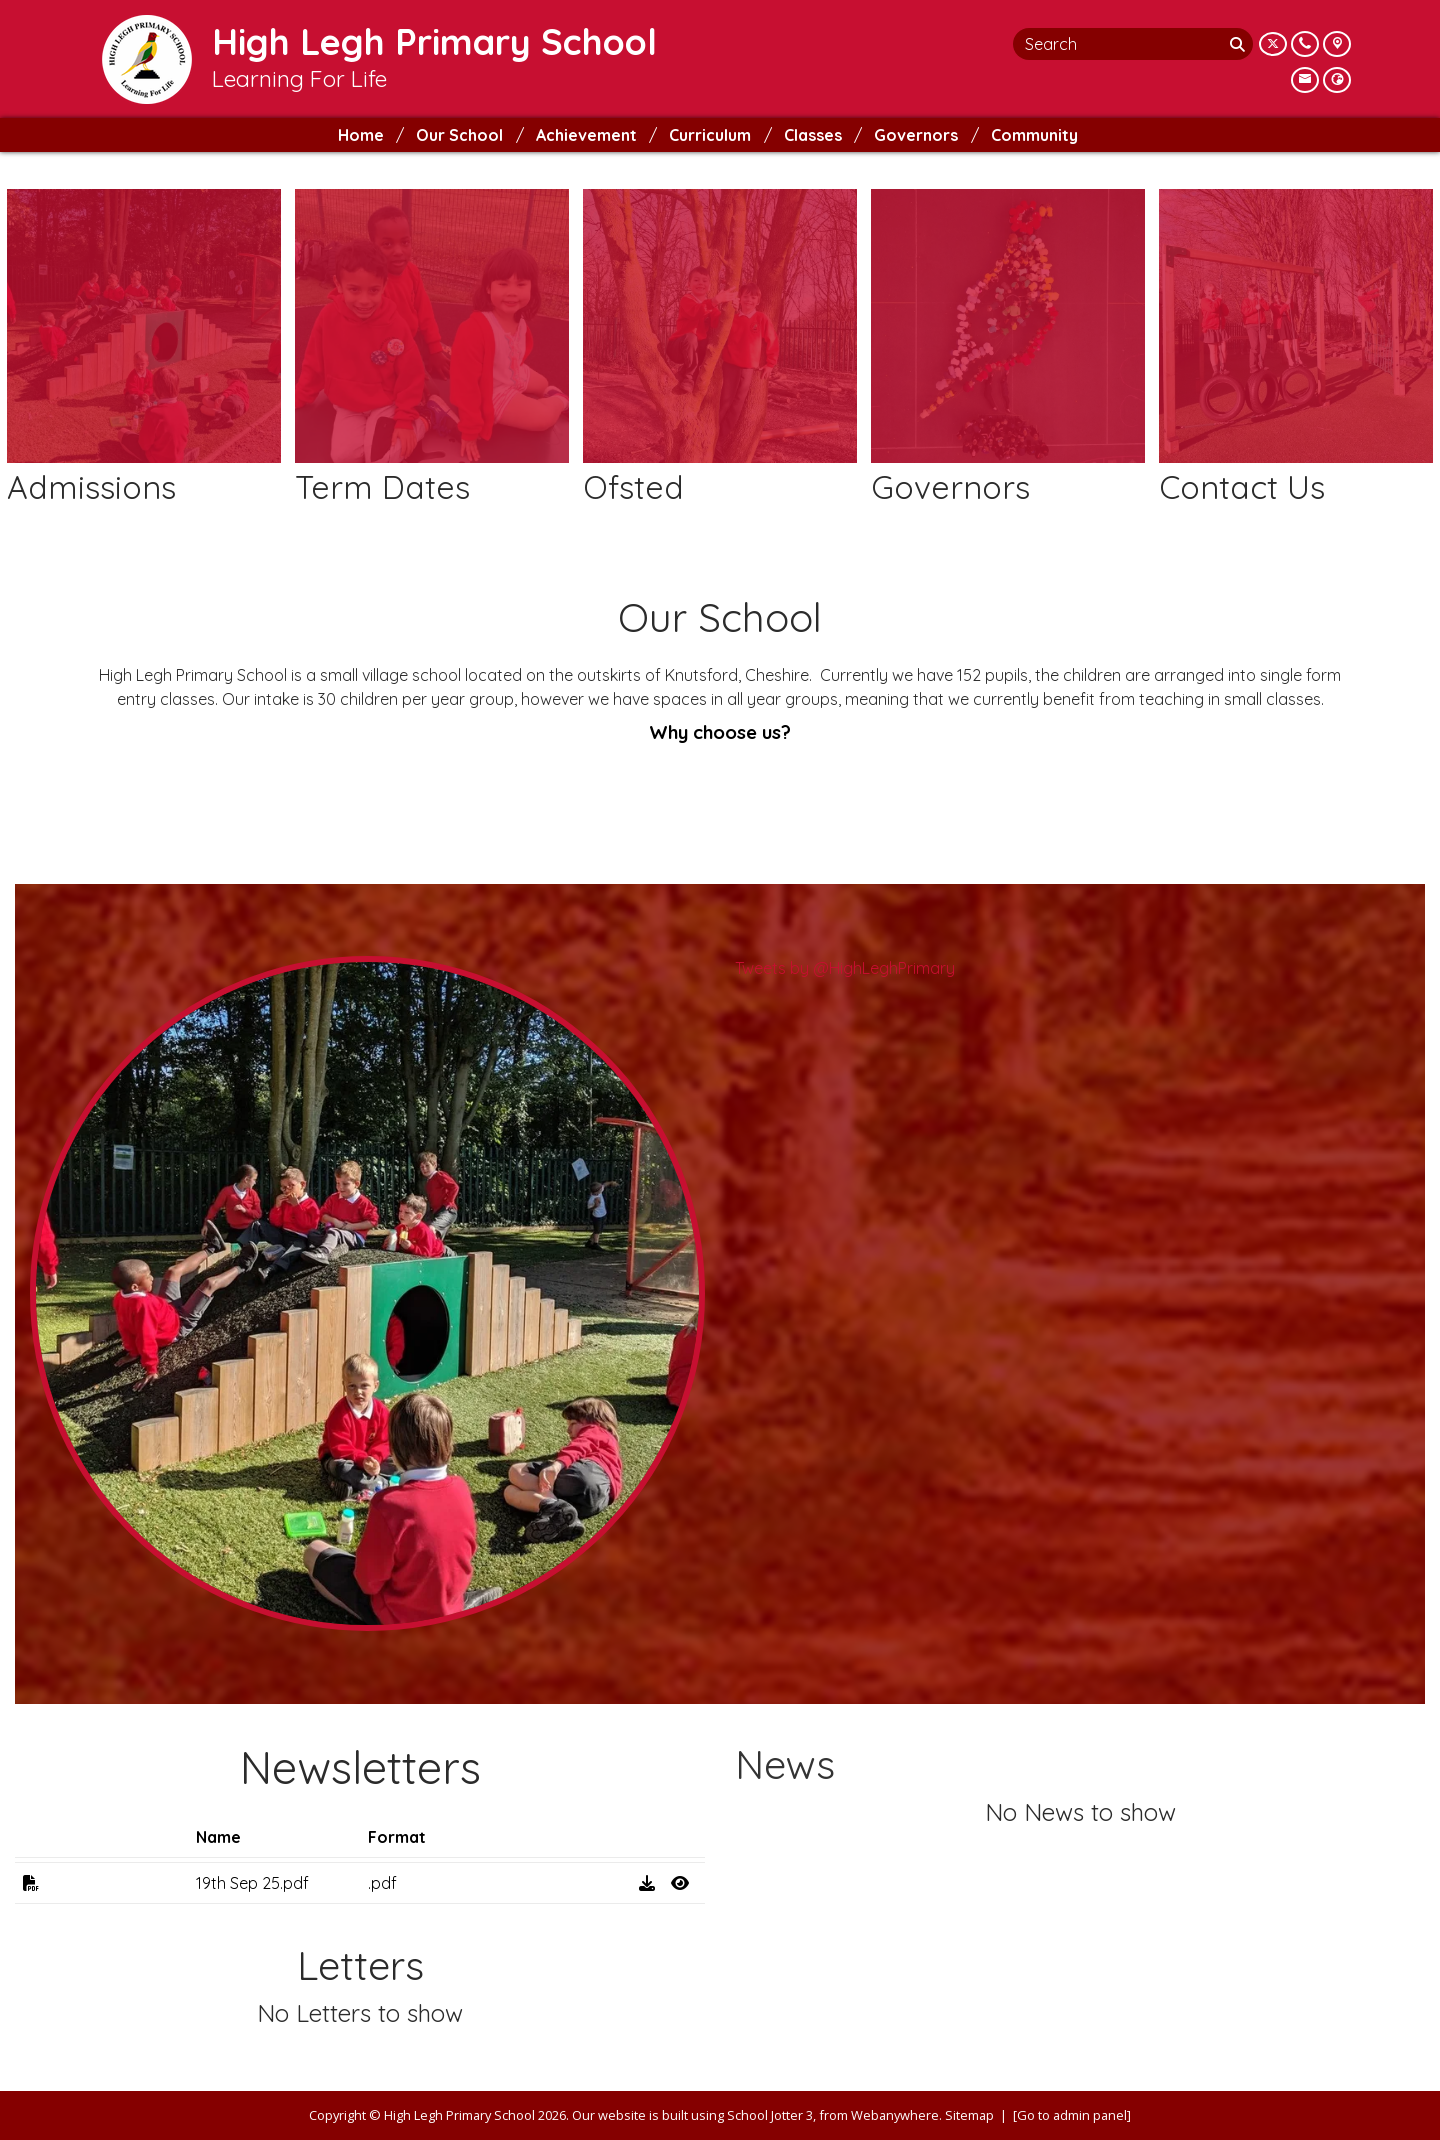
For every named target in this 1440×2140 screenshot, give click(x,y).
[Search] (1239, 44)
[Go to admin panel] (1072, 2115)
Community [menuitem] (1034, 135)
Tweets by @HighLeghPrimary (845, 968)
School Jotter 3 (770, 2115)
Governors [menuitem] (916, 135)
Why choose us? (720, 732)
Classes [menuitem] (813, 135)
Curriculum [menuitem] (710, 135)
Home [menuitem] (361, 135)
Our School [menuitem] (459, 135)
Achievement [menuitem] (586, 135)
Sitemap (969, 2115)
